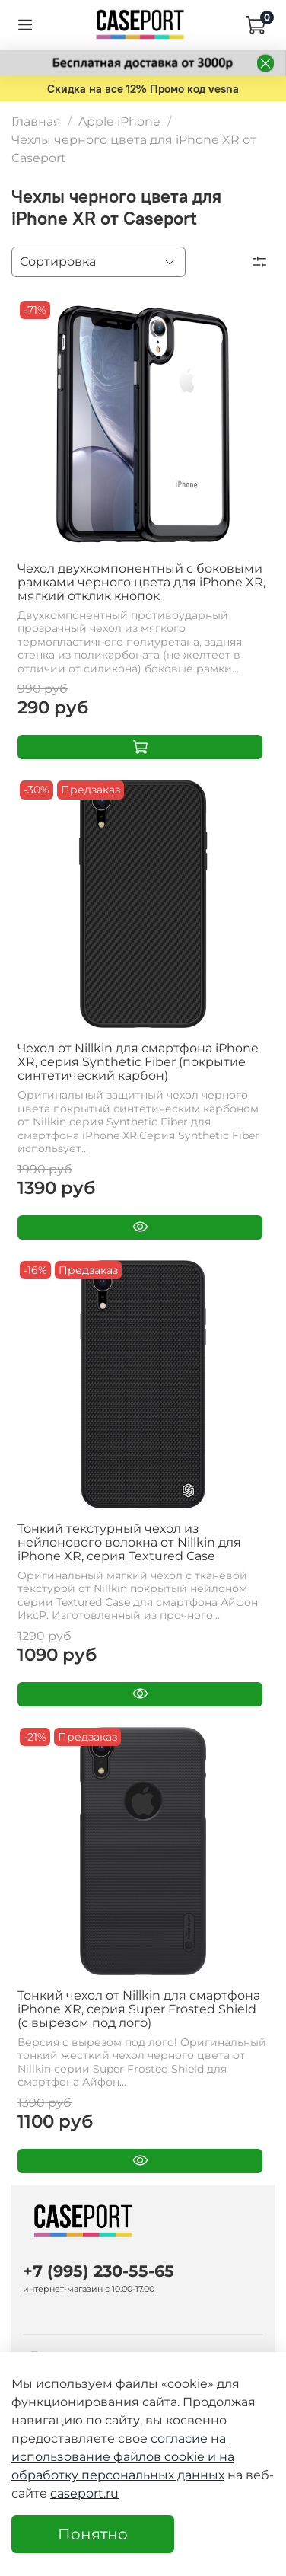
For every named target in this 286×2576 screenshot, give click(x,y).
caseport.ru (84, 2493)
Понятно (93, 2534)
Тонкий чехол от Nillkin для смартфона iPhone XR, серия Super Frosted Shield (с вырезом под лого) (138, 2009)
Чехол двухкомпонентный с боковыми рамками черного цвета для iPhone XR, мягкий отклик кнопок (141, 582)
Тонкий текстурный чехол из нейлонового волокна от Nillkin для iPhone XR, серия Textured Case (129, 1542)
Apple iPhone (119, 121)
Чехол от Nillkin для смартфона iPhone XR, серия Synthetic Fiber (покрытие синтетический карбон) (138, 1062)
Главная (36, 121)
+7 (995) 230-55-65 (98, 2271)
